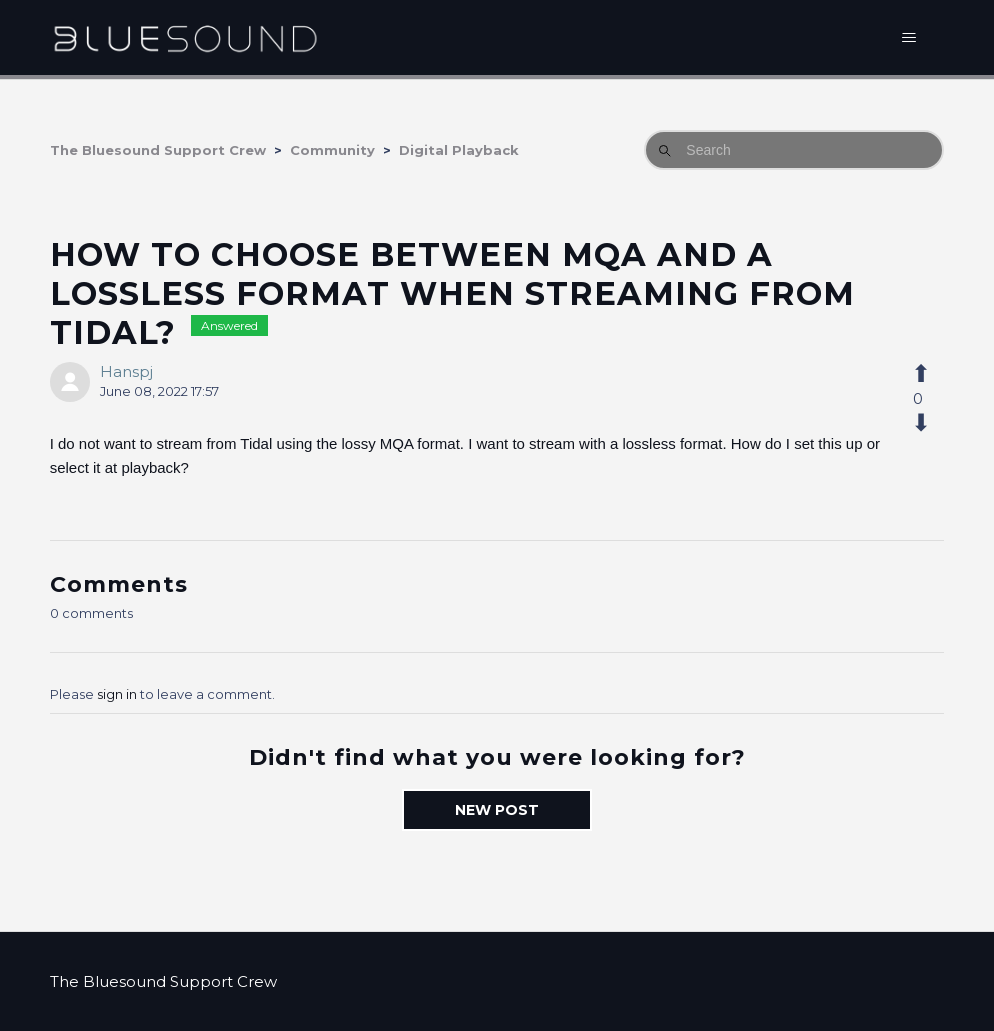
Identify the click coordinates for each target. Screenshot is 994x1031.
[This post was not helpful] (932, 423)
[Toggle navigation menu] (908, 38)
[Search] (794, 150)
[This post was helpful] (932, 374)
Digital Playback (459, 150)
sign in (117, 694)
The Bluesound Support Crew (158, 150)
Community (332, 150)
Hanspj (126, 371)
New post (497, 810)
